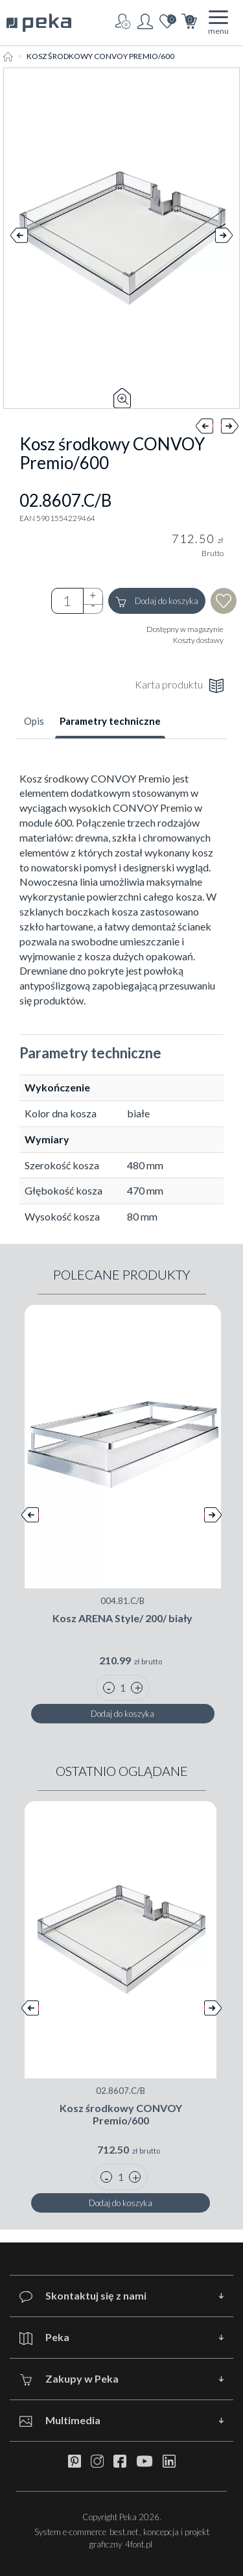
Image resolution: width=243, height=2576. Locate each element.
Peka (44, 2338)
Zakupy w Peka (69, 2379)
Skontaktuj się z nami (82, 2296)
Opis (34, 721)
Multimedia (59, 2420)
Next (224, 238)
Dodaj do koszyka (156, 601)
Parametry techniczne (110, 721)
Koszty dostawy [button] (198, 640)
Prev (19, 238)
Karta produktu (179, 685)
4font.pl (138, 2544)
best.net (124, 2532)
